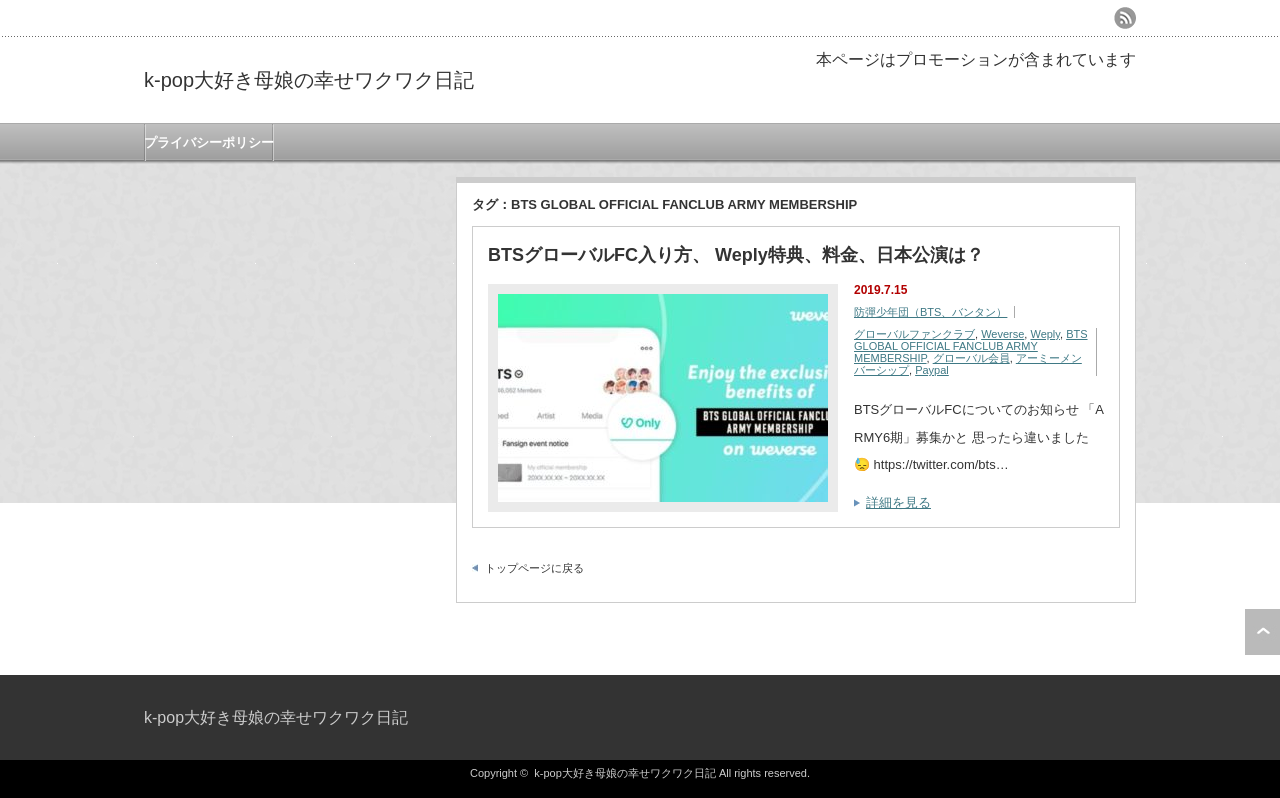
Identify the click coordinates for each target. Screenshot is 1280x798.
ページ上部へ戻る (1262, 632)
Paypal (932, 370)
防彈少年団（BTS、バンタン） (930, 312)
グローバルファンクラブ (914, 334)
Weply (1045, 334)
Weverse (1002, 334)
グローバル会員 (971, 358)
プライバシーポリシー (209, 142)
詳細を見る (898, 502)
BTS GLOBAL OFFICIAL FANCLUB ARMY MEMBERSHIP (971, 346)
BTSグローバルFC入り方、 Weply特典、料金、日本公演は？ (736, 255)
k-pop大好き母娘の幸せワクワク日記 (309, 80)
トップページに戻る (534, 568)
